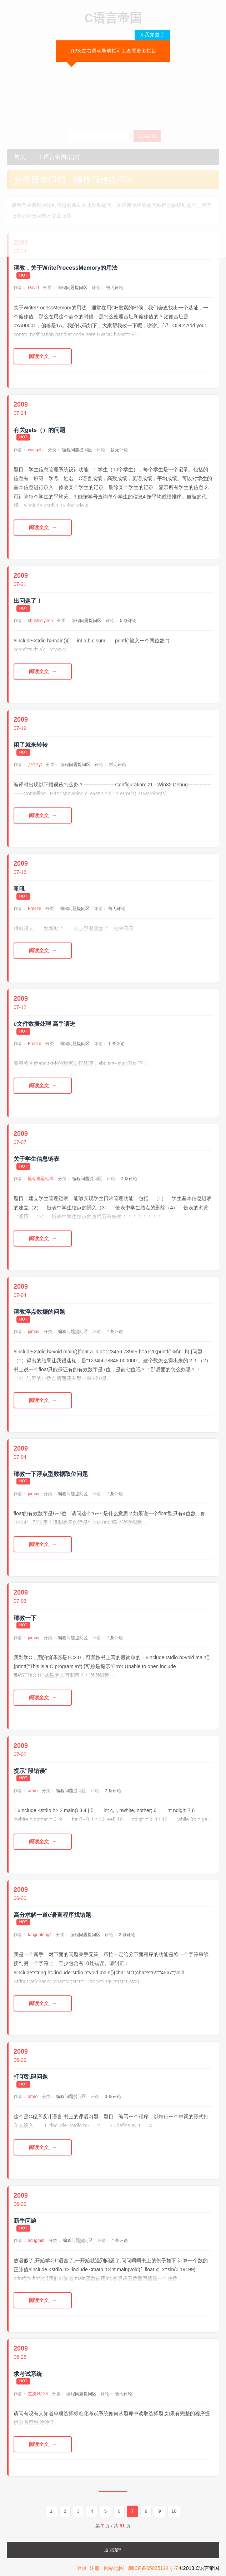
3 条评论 (113, 2097)
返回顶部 (112, 2550)
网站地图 (114, 2569)
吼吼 (19, 889)
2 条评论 (129, 1179)
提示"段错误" (30, 1771)
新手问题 (25, 2221)
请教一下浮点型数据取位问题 (51, 1474)
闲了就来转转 (31, 745)
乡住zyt (35, 764)
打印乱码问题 (31, 2077)
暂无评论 (114, 287)
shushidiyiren (40, 620)
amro (32, 1791)
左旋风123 (38, 2394)
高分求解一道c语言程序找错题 (52, 1915)
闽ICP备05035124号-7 (153, 2569)
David (33, 287)
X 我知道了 (152, 35)
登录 (82, 2569)
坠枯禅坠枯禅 (41, 1179)
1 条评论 (116, 1043)
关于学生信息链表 (36, 1159)
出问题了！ (28, 601)
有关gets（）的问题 (39, 430)
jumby (33, 1331)
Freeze (34, 908)
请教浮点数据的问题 (39, 1312)
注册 (95, 2569)
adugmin (36, 2241)
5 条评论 (128, 620)
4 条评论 (119, 2241)
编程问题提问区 (72, 287)
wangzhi (36, 449)
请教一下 (25, 1618)
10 (173, 2512)
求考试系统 (28, 2374)
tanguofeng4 (40, 1935)
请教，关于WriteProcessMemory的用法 (65, 268)
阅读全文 (39, 356)
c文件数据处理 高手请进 (44, 1024)
